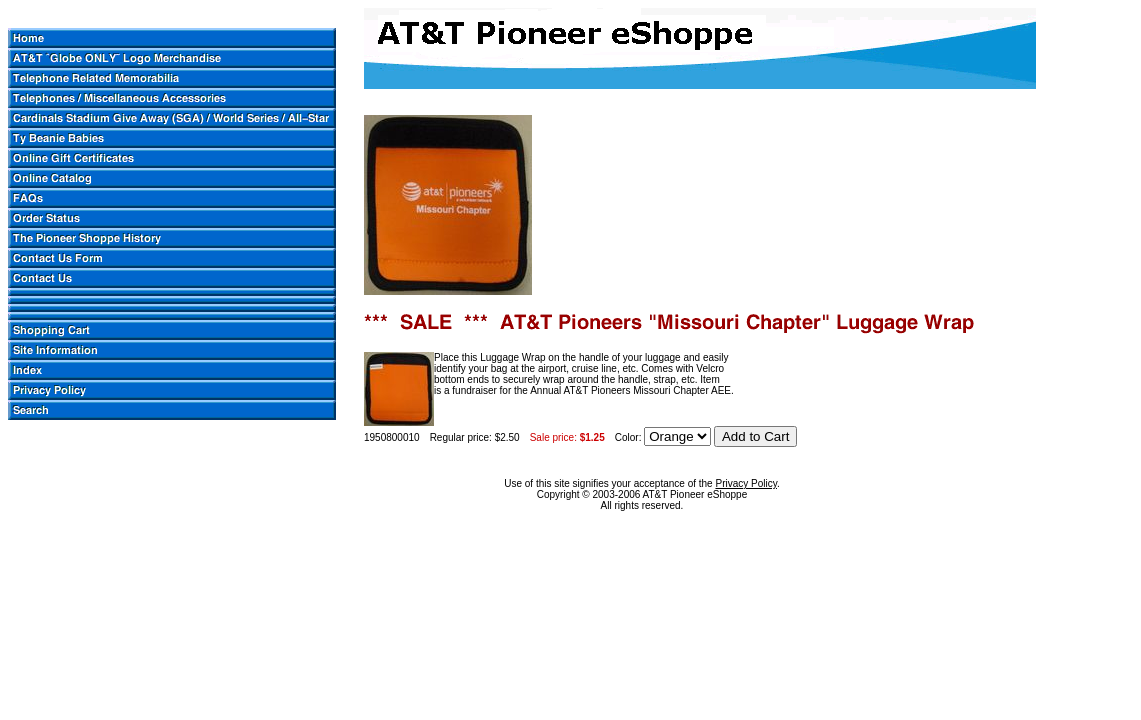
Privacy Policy (746, 483)
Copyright (558, 494)
